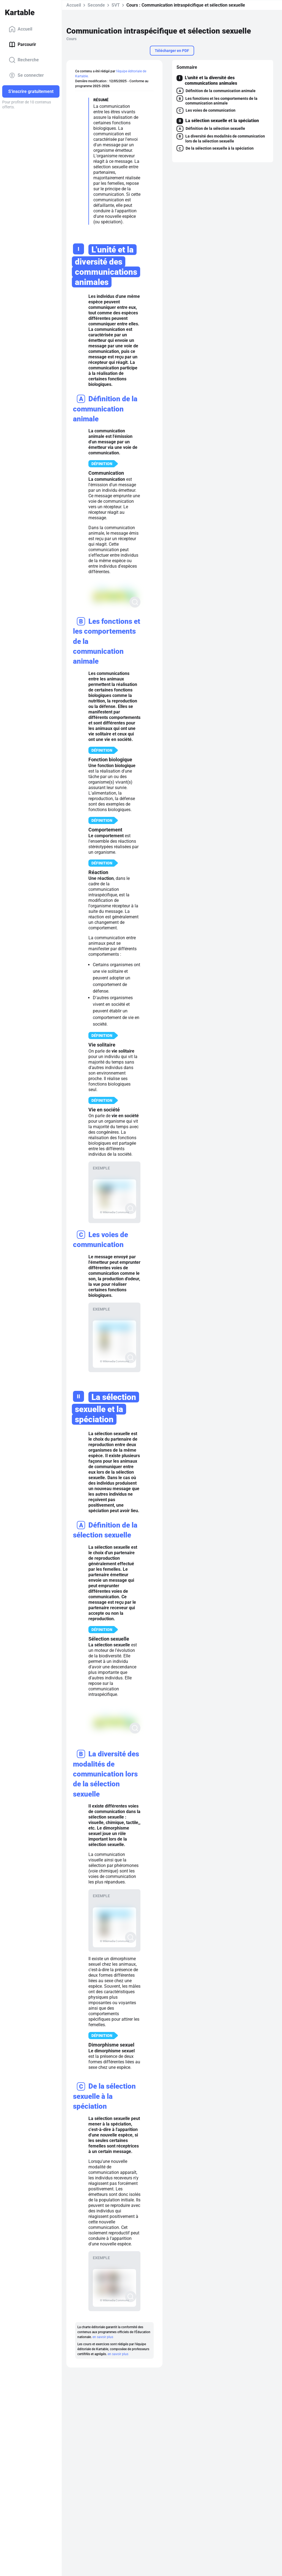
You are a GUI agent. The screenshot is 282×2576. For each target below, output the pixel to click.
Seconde (96, 5)
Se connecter (26, 75)
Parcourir (22, 44)
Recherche (24, 60)
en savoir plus (103, 2337)
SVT (116, 5)
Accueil (20, 29)
